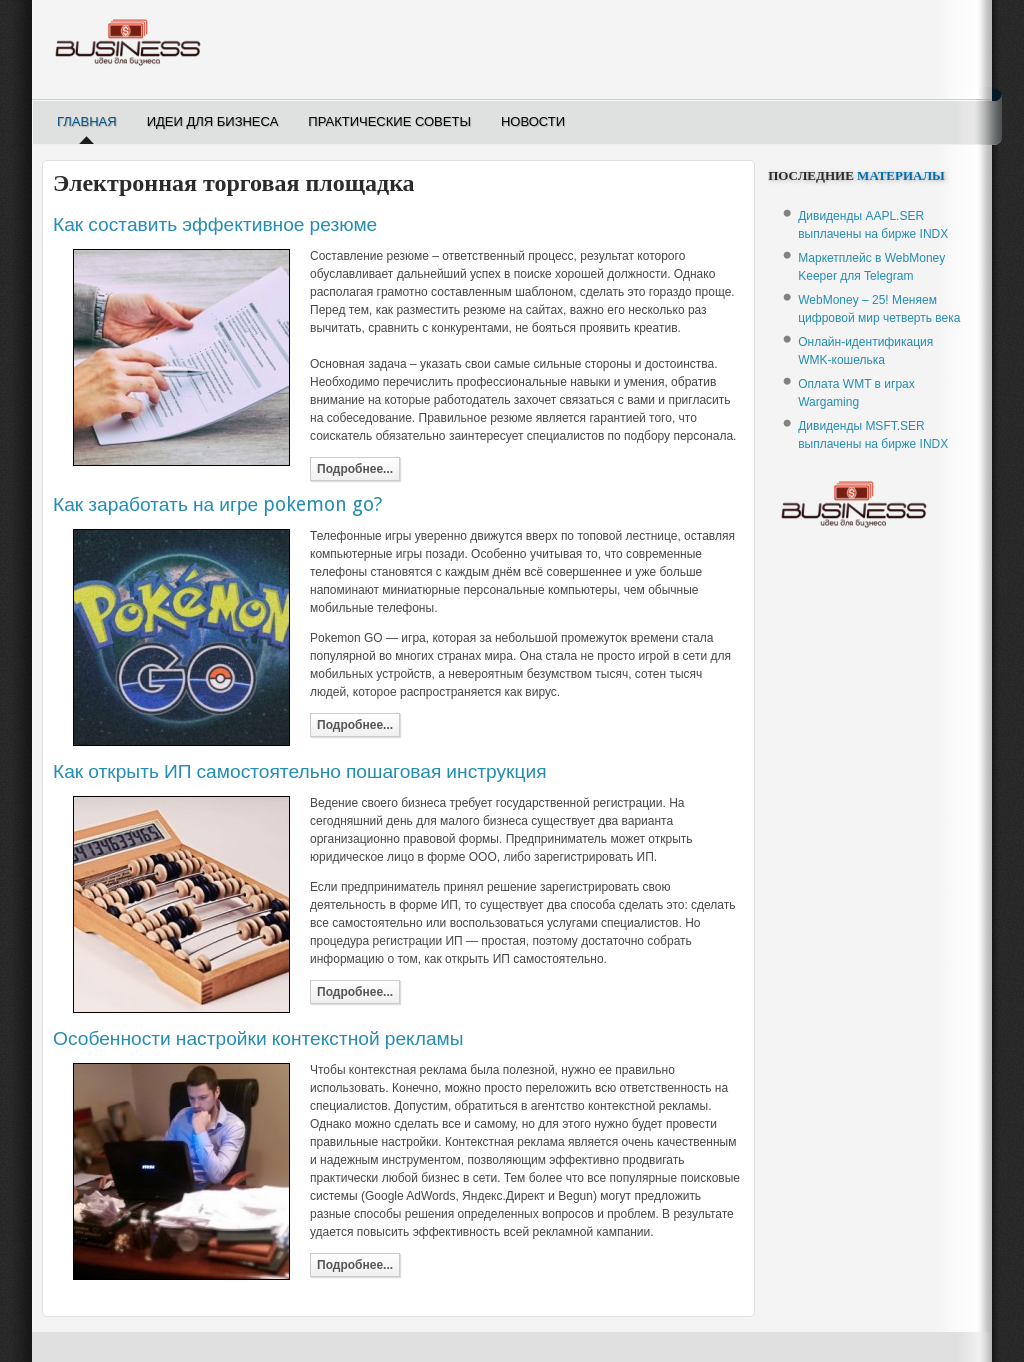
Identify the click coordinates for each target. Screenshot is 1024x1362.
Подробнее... (355, 469)
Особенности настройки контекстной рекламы (258, 1038)
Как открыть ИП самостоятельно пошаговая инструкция (300, 771)
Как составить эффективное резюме (215, 224)
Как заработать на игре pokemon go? (217, 504)
